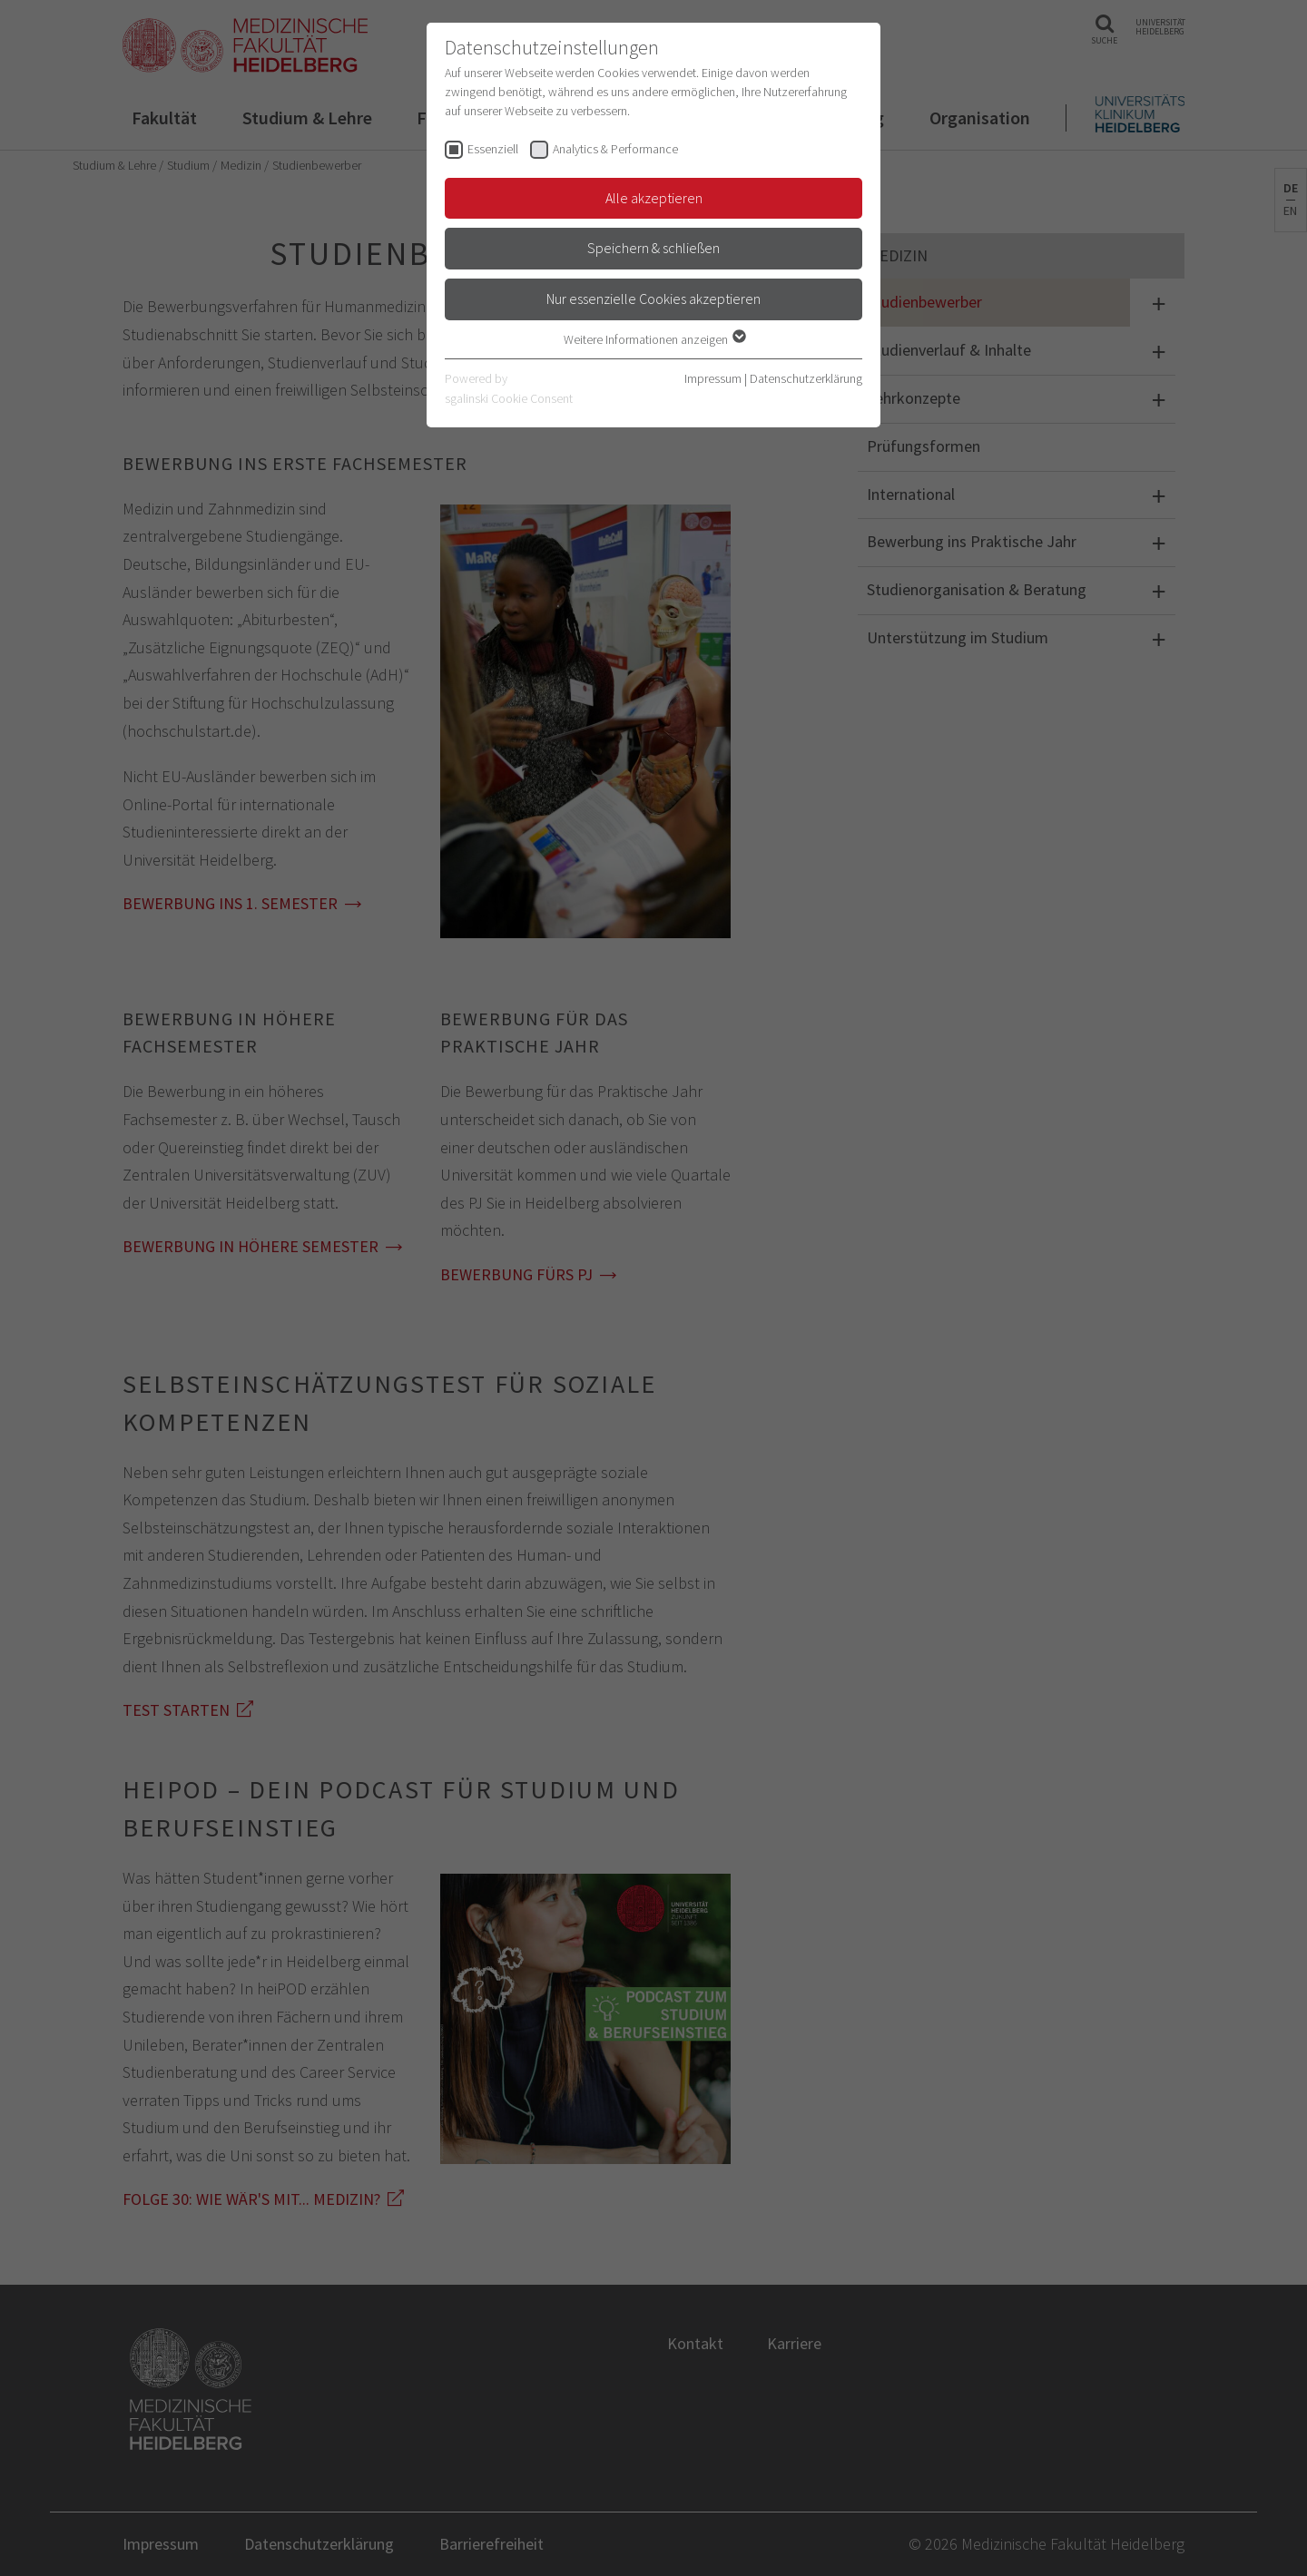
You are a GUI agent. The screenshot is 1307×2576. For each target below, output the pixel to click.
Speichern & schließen (653, 248)
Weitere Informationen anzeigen (654, 339)
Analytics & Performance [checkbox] (615, 149)
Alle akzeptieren (654, 198)
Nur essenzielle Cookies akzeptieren (653, 298)
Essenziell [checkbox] (492, 149)
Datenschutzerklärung (806, 378)
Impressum (713, 378)
